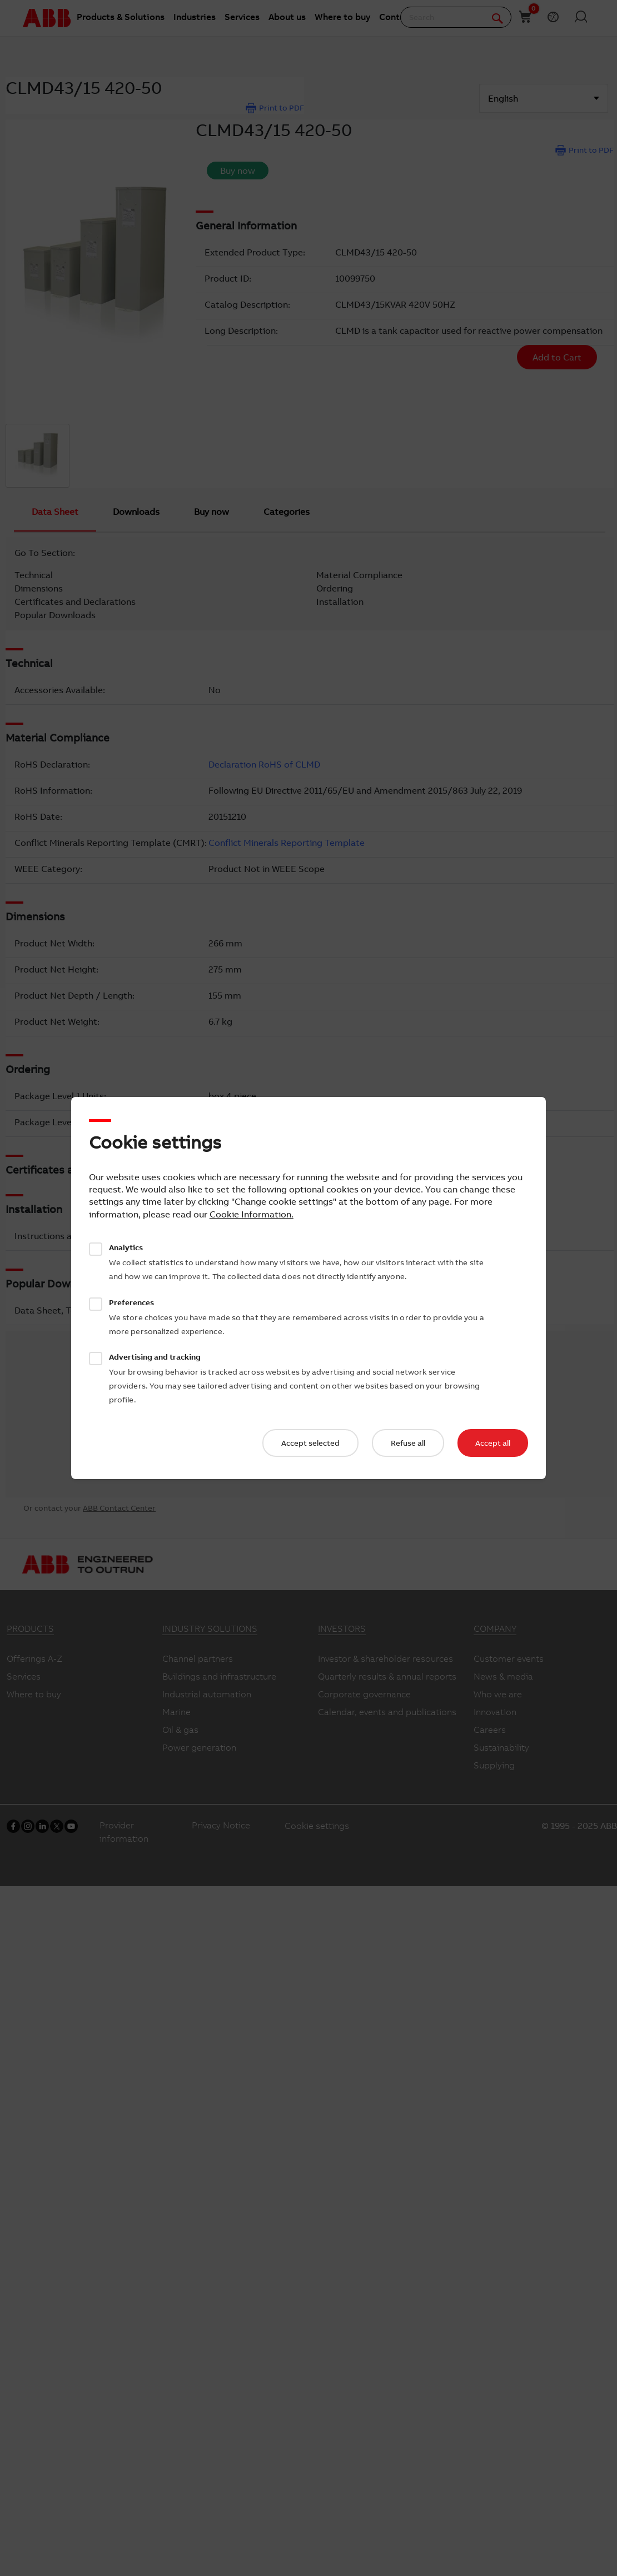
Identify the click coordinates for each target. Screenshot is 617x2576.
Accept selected (310, 1443)
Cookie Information (250, 1214)
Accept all (492, 1443)
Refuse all (408, 1443)
